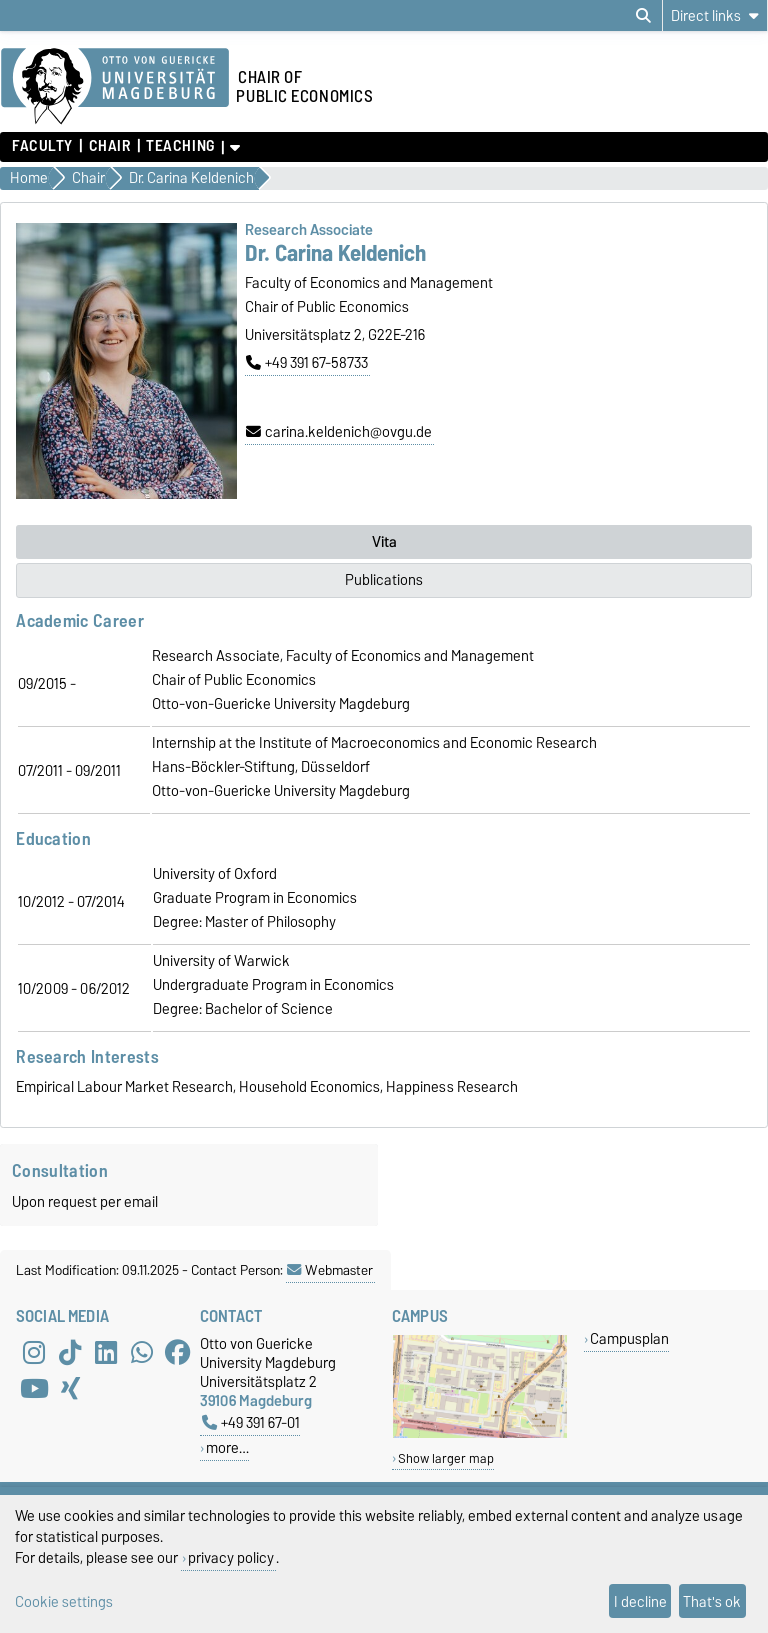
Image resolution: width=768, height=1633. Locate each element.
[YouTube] (34, 1388)
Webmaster (330, 1270)
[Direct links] (715, 15)
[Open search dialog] (643, 16)
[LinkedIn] (106, 1352)
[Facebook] (178, 1352)
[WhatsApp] (142, 1352)
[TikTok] (70, 1352)
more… (227, 1447)
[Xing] (70, 1388)
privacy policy (231, 1557)
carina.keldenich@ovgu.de (339, 432)
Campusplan (629, 1338)
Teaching (180, 146)
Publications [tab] (384, 580)
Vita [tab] (384, 542)
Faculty (42, 146)
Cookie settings (64, 1601)
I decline (640, 1601)
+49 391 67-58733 (307, 363)
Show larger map (446, 1458)
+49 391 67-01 (251, 1422)
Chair (110, 146)
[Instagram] (34, 1352)
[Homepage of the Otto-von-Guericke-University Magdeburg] (115, 87)
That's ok (712, 1601)
